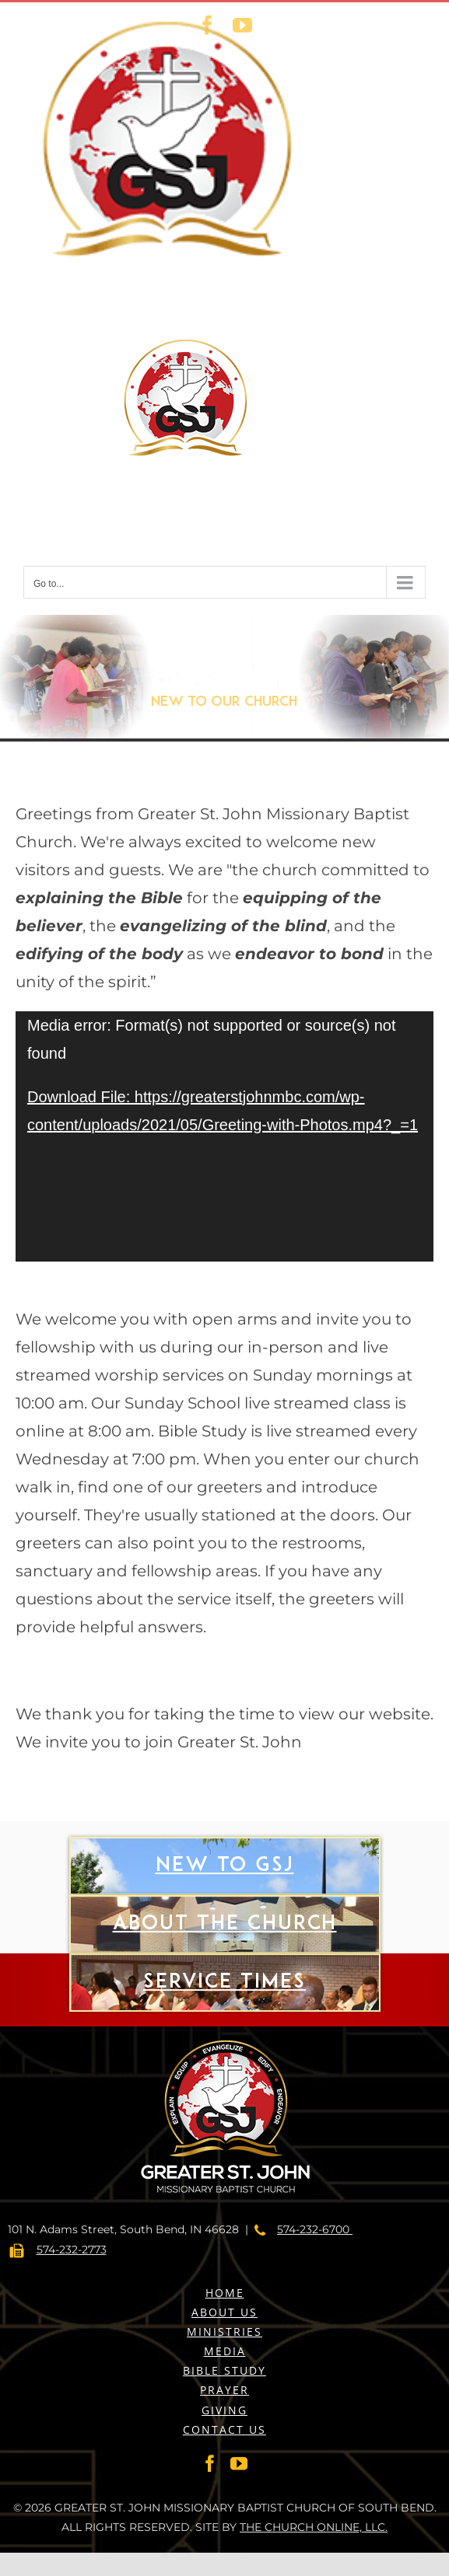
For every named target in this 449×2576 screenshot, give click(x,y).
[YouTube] (238, 2463)
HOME (224, 2292)
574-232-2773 (72, 2250)
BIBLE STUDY (224, 2370)
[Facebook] (210, 2463)
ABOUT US (224, 2312)
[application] (224, 1136)
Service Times (224, 2025)
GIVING (224, 2410)
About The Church (225, 1966)
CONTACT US (224, 2429)
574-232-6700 (315, 2229)
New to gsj (225, 1907)
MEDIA (225, 2351)
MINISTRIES (224, 2331)
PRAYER (224, 2389)
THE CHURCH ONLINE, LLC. (314, 2527)
